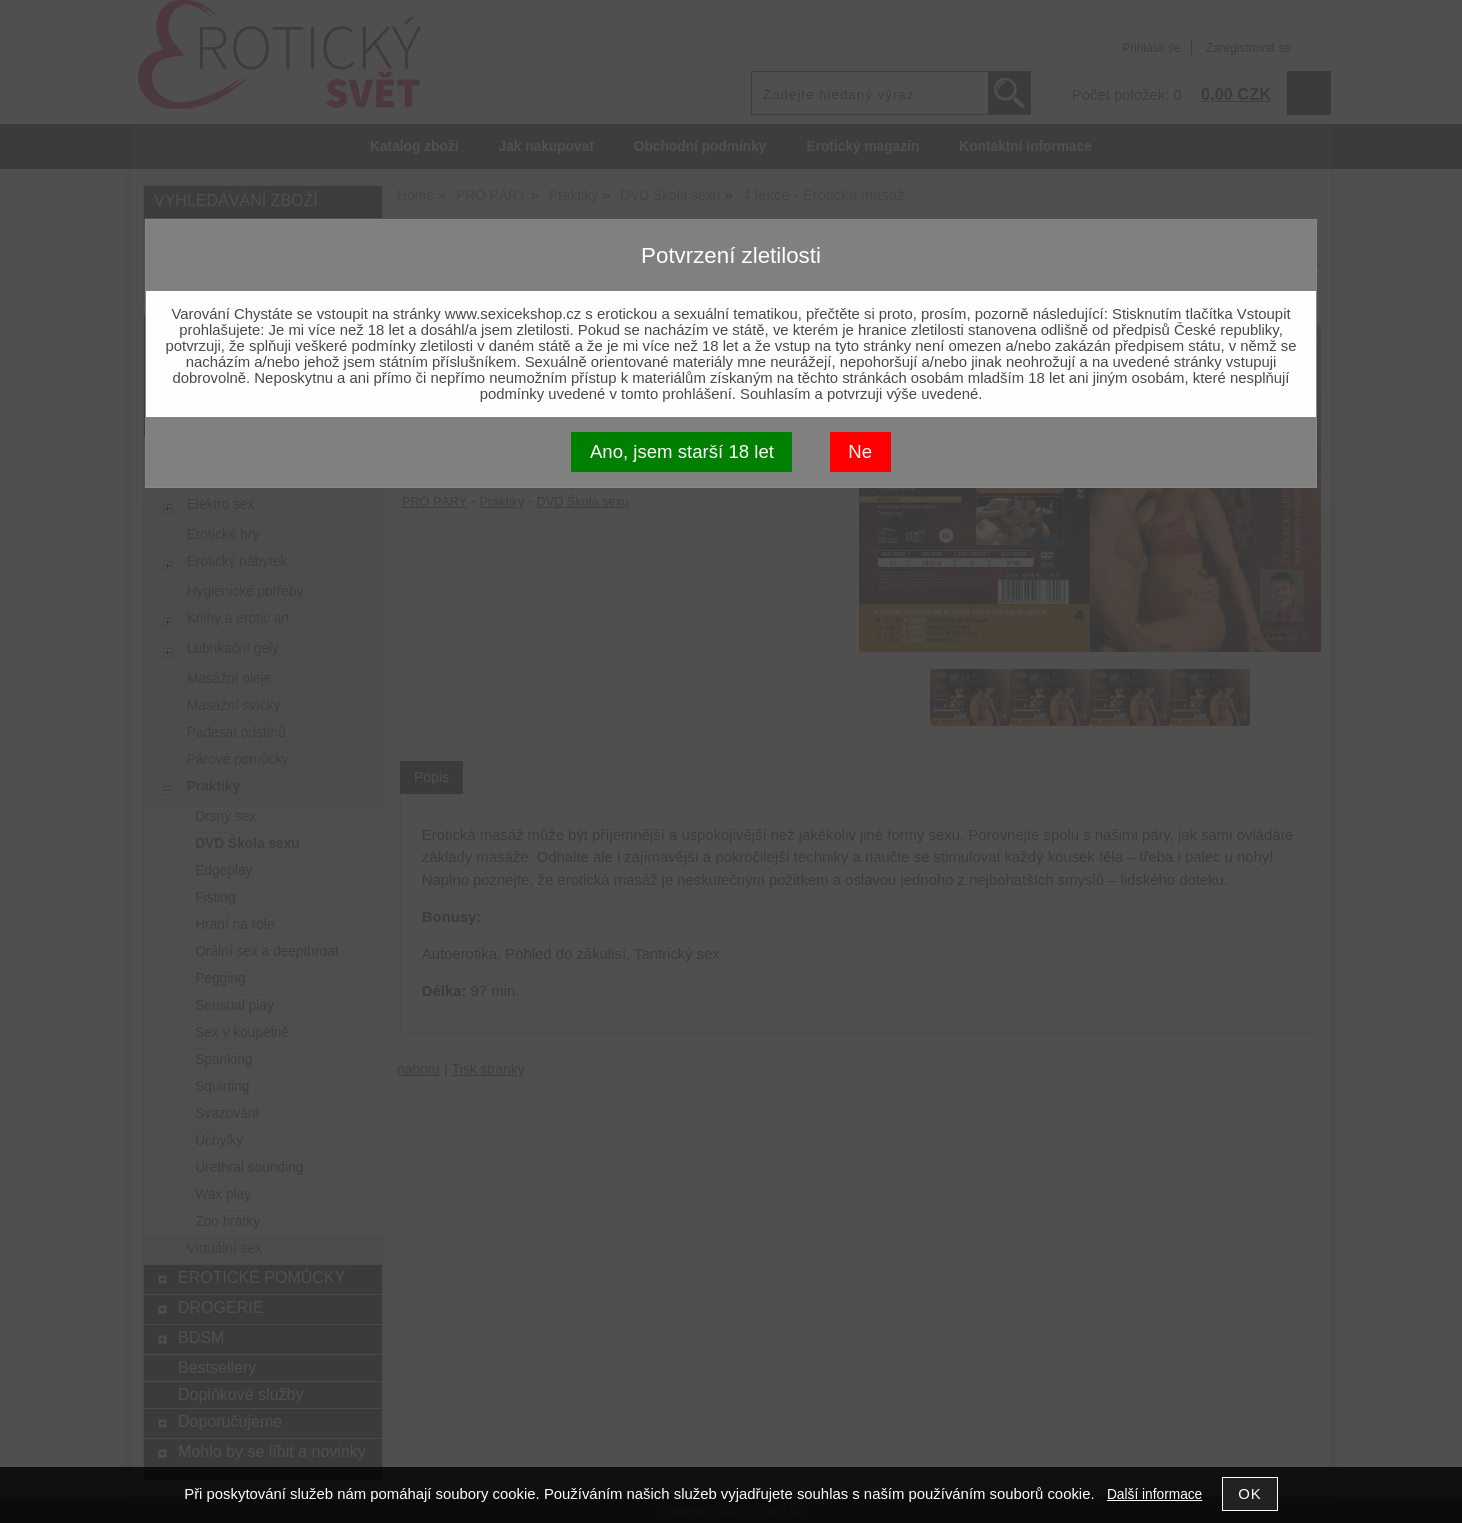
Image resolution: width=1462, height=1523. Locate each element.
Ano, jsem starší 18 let (682, 451)
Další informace (1154, 1494)
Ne (860, 451)
